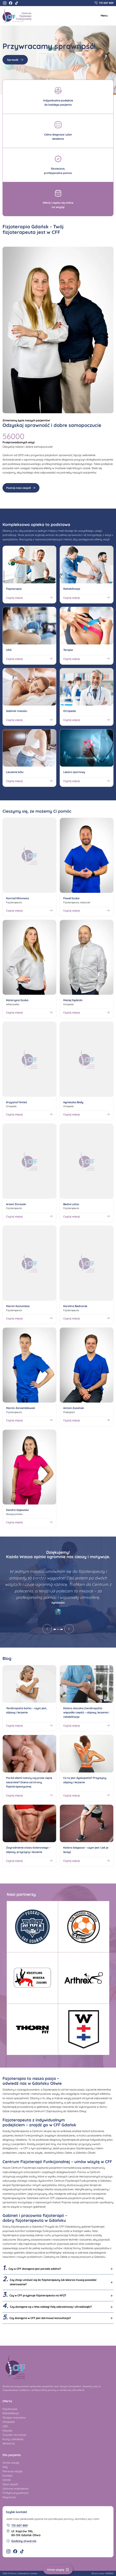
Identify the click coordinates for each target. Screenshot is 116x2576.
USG (5, 2426)
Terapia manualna (14, 2417)
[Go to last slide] (47, 1628)
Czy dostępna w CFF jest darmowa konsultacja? (58, 2317)
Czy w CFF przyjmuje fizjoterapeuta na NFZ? (58, 2294)
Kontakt (7, 2475)
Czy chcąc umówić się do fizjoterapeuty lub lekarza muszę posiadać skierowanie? (58, 2280)
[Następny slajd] (69, 1628)
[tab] (54, 1629)
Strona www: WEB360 (102, 2573)
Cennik (7, 2480)
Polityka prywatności (15, 2492)
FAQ (5, 2467)
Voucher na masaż (14, 2434)
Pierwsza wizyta (12, 2471)
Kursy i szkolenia (13, 2439)
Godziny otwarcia (23, 2541)
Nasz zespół (10, 2484)
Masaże (7, 2430)
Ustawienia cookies (27, 2573)
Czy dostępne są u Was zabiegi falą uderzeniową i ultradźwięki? (58, 2305)
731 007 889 (106, 3)
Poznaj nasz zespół (18, 488)
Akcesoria (9, 2443)
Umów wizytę (55, 2569)
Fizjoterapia (10, 2409)
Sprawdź (12, 59)
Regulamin (9, 2497)
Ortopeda (9, 2421)
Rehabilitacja (11, 2413)
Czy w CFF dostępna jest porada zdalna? (58, 2267)
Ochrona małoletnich (15, 2488)
